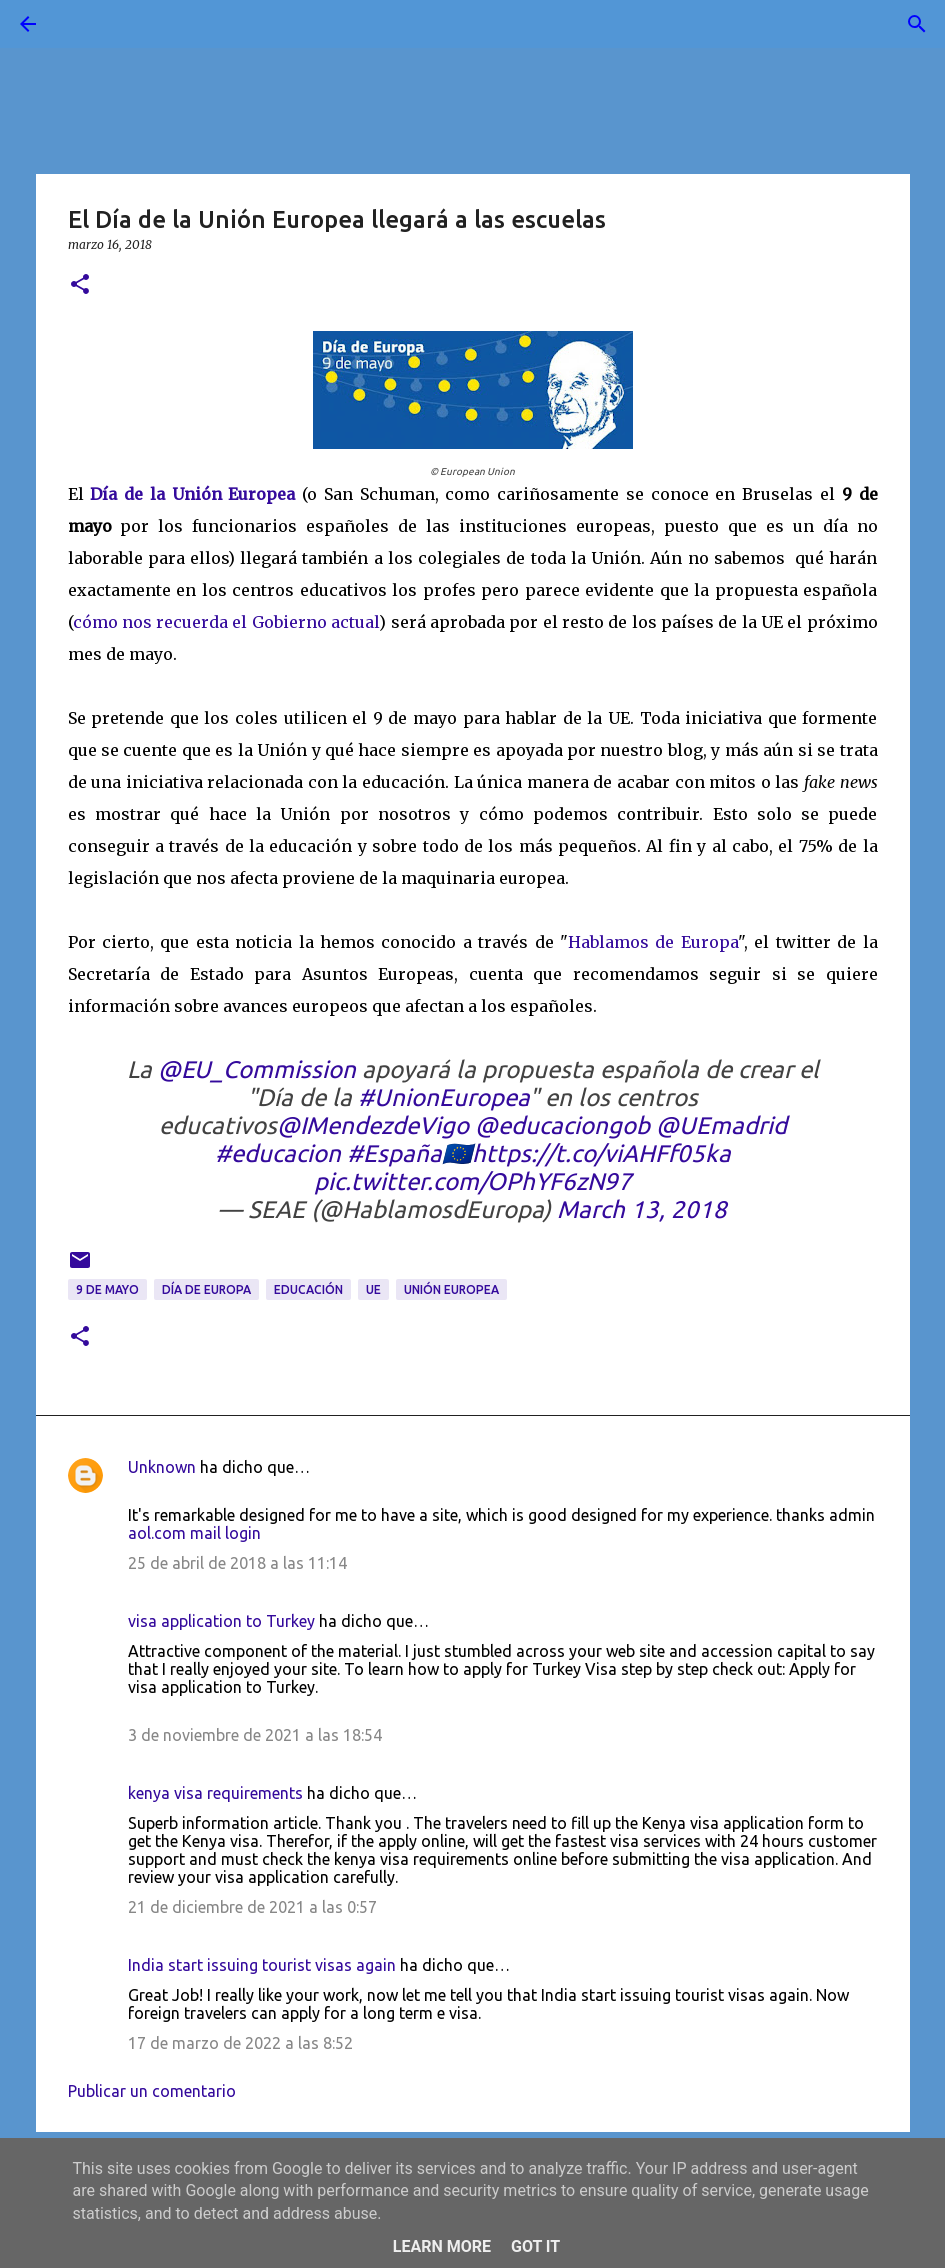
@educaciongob (562, 1125)
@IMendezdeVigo (373, 1125)
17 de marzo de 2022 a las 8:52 (240, 2043)
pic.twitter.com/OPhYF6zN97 (473, 1181)
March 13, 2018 (642, 1209)
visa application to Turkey (221, 1621)
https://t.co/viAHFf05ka (601, 1153)
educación (308, 1289)
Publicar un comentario (152, 2091)
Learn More (442, 2246)
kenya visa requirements (215, 1793)
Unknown (162, 1467)
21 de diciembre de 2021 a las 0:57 (252, 1907)
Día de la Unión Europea (192, 494)
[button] (80, 285)
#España (394, 1153)
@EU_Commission (257, 1069)
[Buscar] (84, 24)
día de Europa (206, 1289)
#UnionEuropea (443, 1097)
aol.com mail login (194, 1533)
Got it (535, 2246)
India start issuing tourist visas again (262, 1965)
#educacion (278, 1153)
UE (373, 1289)
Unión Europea (451, 1289)
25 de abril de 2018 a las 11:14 (237, 1563)
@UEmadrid (721, 1125)
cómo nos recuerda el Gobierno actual (226, 622)
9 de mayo (107, 1289)
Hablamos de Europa (653, 942)
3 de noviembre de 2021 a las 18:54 (255, 1735)
